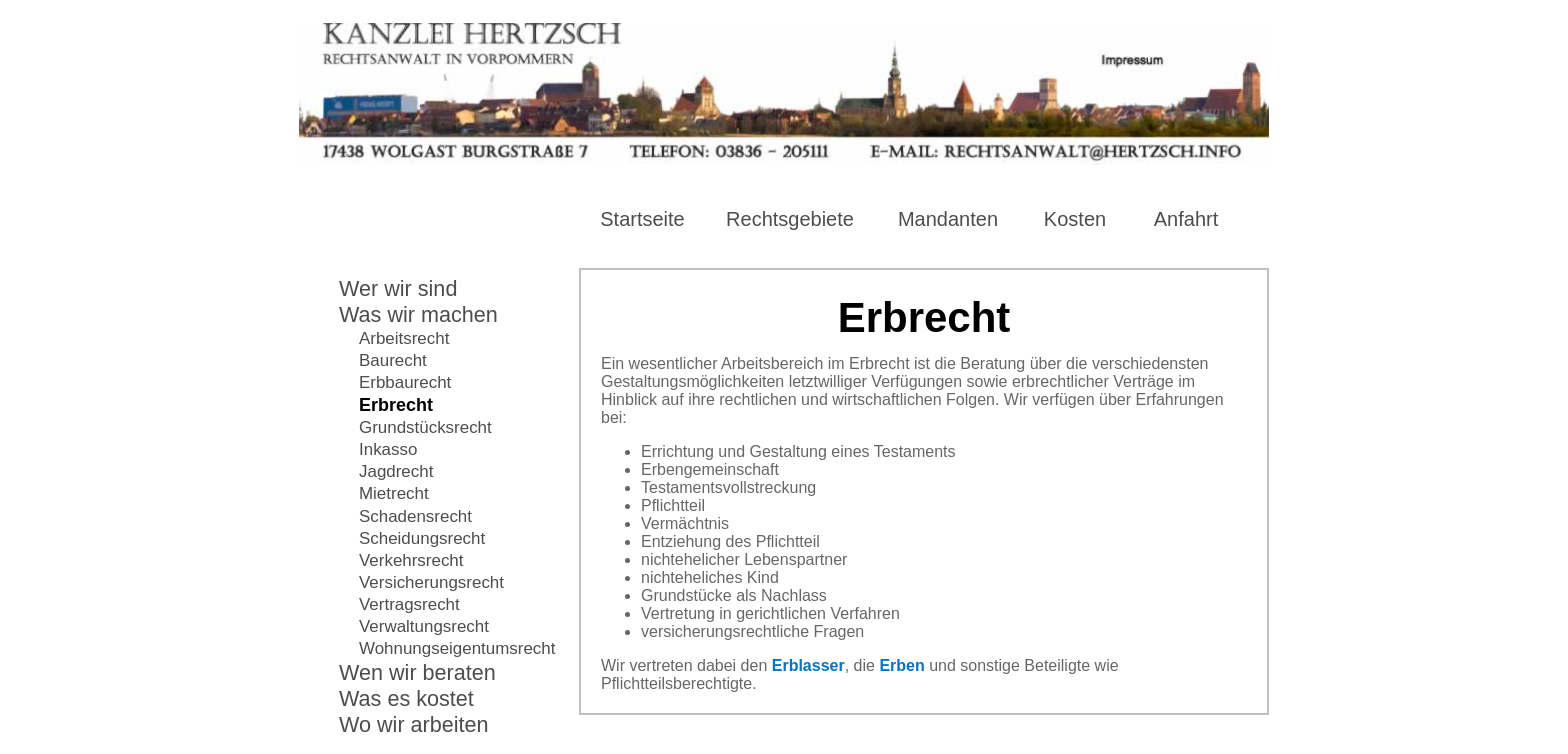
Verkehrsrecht (411, 560)
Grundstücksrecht (425, 427)
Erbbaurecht (405, 382)
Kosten (1075, 219)
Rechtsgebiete (790, 219)
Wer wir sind (398, 288)
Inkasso (388, 449)
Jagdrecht (396, 471)
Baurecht (393, 360)
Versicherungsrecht (431, 582)
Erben (901, 665)
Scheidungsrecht (422, 538)
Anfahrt (1186, 219)
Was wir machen (418, 314)
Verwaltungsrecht (424, 626)
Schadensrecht (415, 516)
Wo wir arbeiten (414, 724)
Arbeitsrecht (404, 338)
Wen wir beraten (417, 672)
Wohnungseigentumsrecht (457, 648)
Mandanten (948, 219)
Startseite (642, 219)
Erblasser (808, 665)
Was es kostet (406, 698)
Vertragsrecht (409, 604)
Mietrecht (394, 493)
